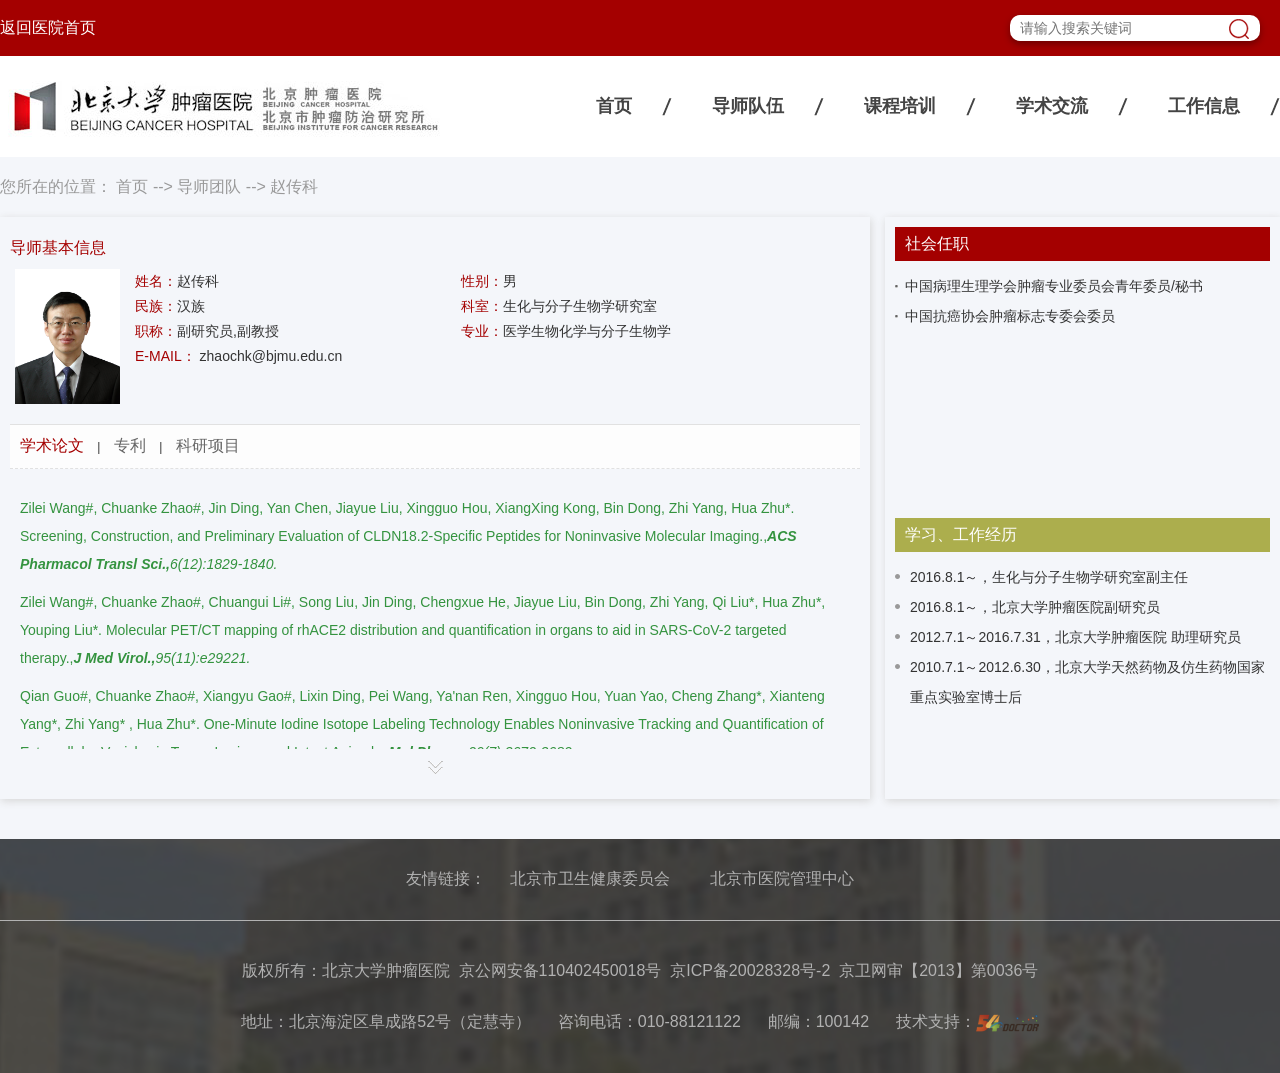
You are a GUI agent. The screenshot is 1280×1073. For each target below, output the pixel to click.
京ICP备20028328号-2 (750, 970)
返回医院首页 (48, 27)
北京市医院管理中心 (782, 878)
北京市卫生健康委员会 (590, 878)
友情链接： (446, 878)
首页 (614, 106)
